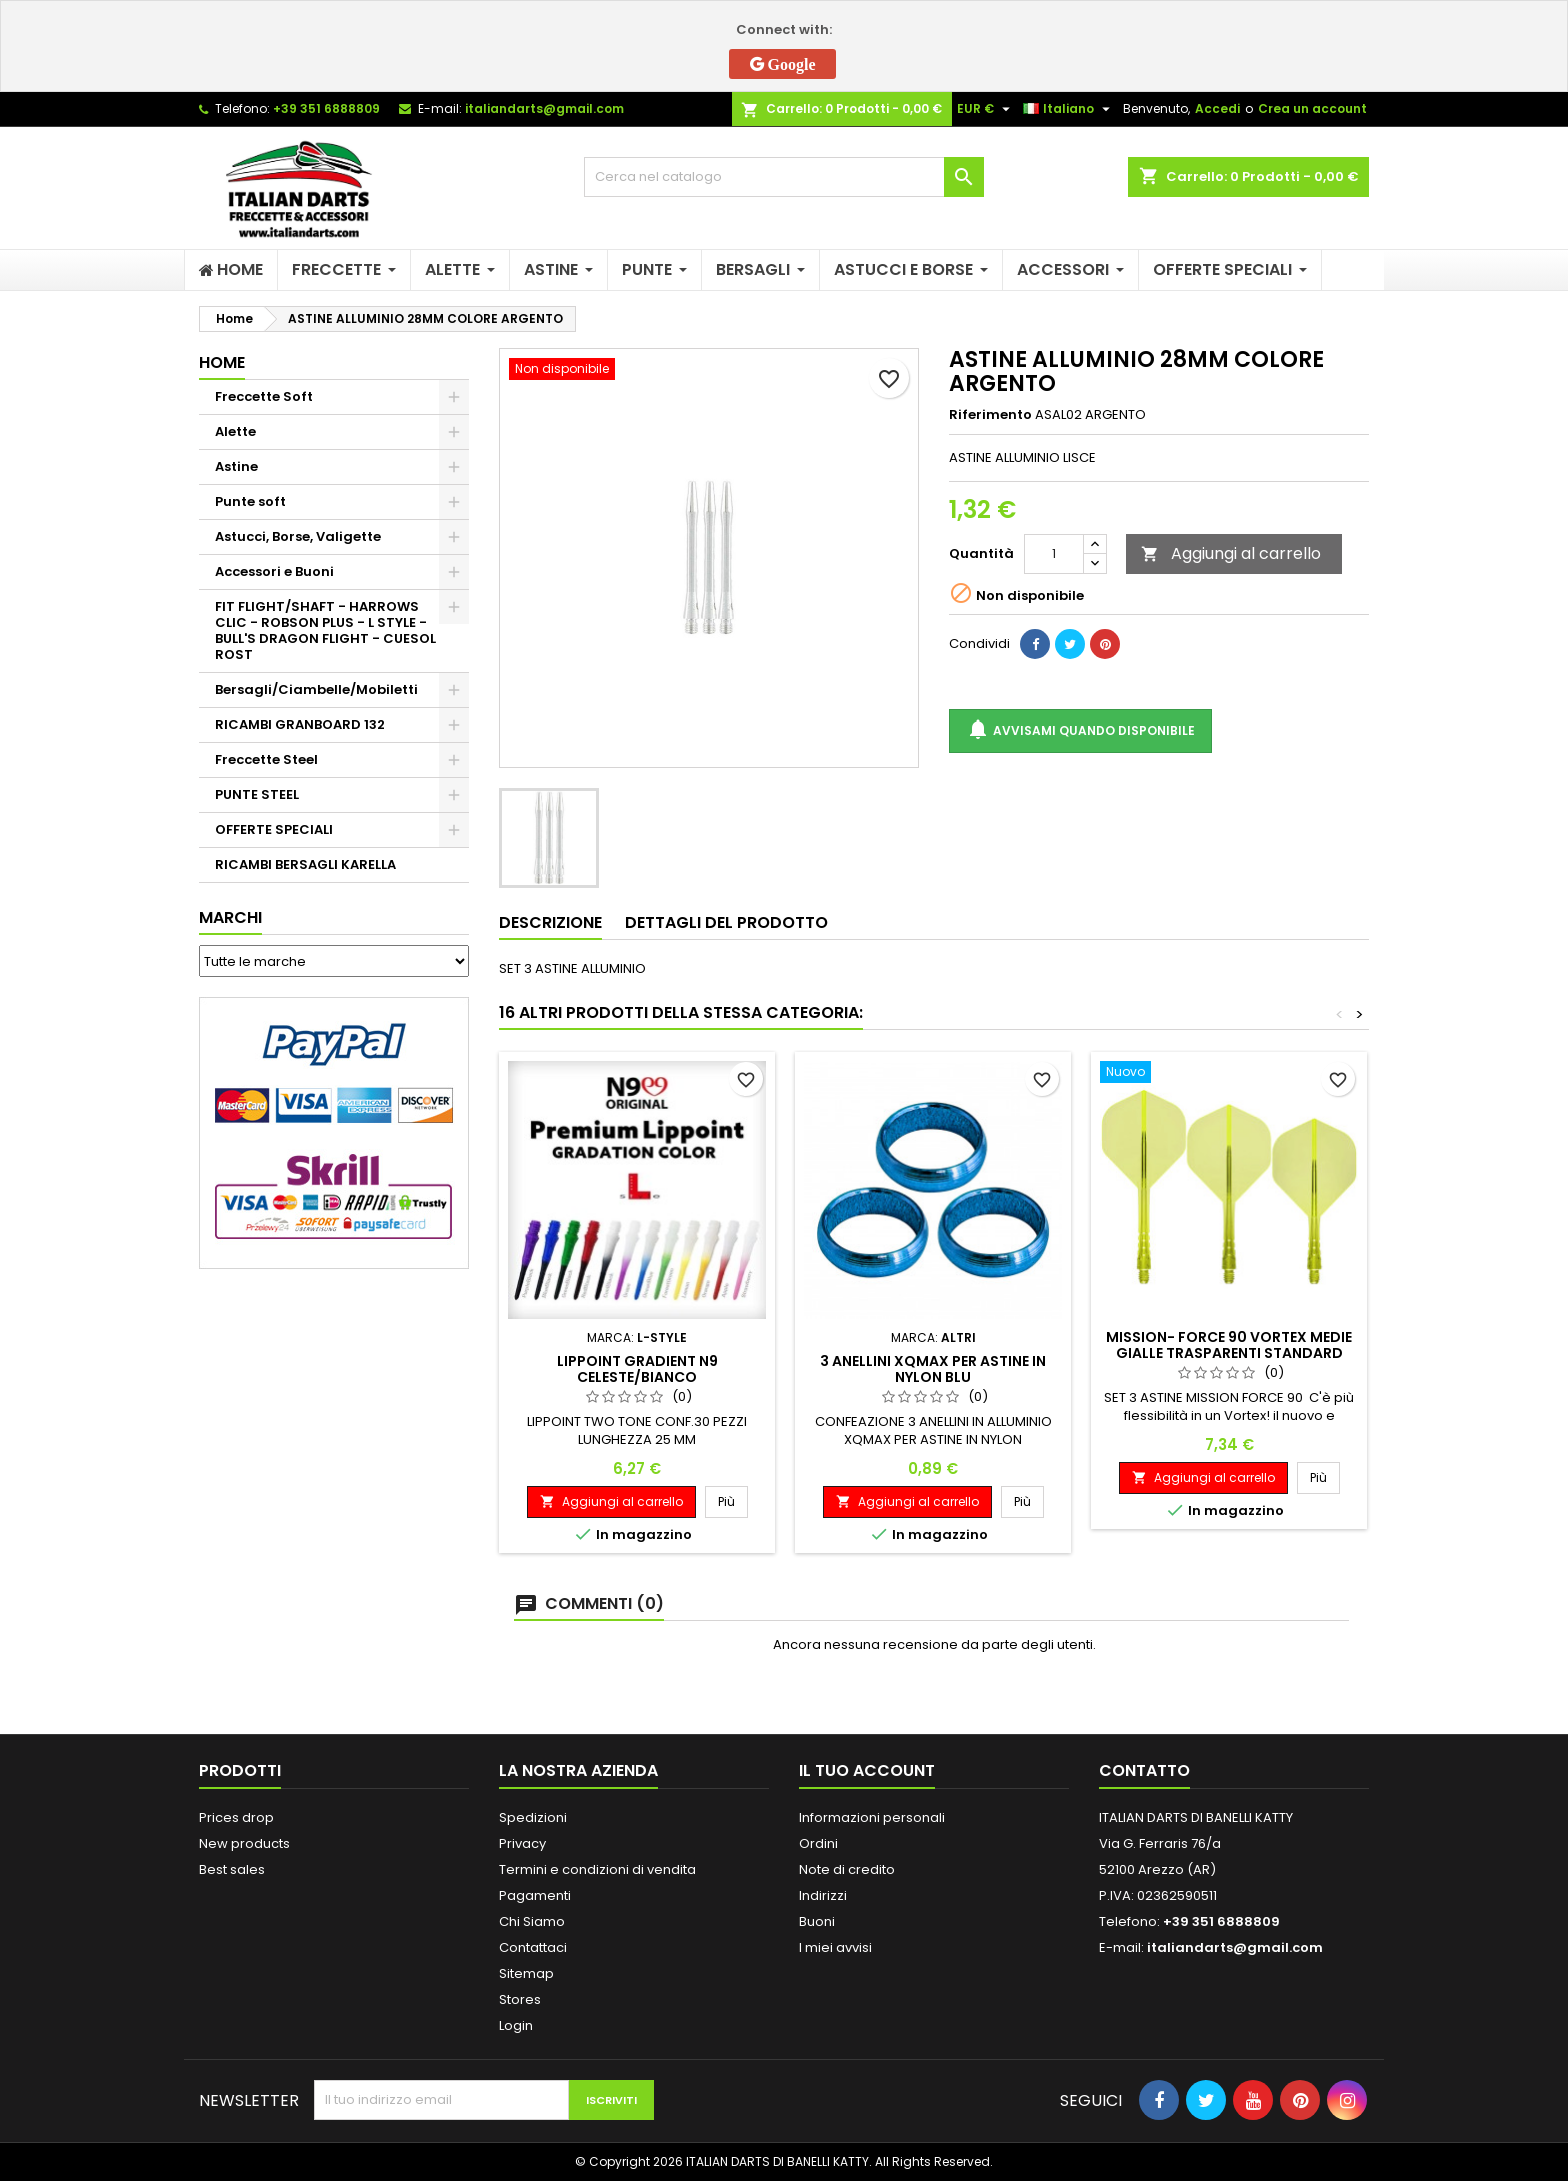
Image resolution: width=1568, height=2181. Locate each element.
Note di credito (847, 1869)
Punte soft (250, 501)
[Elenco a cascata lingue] (1069, 109)
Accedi (1217, 108)
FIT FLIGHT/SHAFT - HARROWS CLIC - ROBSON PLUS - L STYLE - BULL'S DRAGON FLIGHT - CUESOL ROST (325, 630)
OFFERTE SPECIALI (274, 829)
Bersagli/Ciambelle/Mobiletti (316, 689)
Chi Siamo (532, 1921)
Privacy (522, 1843)
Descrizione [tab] (550, 922)
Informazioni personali (872, 1817)
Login (516, 2025)
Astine (236, 466)
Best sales (232, 1869)
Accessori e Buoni (274, 571)
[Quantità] (1054, 554)
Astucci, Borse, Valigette (298, 536)
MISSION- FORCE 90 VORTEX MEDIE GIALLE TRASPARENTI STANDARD (1229, 1345)
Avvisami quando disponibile (1080, 730)
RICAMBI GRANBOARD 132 (300, 724)
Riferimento (990, 415)
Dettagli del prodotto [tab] (726, 922)
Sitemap (526, 1973)
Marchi (230, 917)
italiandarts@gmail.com (544, 108)
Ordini (818, 1843)
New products (244, 1843)
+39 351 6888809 (326, 108)
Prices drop (236, 1817)
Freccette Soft (264, 396)
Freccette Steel (266, 759)
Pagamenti (535, 1895)
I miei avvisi (835, 1947)
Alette (235, 431)
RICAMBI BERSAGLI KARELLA (305, 864)
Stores (520, 1999)
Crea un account (1312, 108)
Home (222, 362)
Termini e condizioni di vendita (597, 1869)
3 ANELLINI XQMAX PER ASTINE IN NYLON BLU (933, 1369)
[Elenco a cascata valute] (986, 109)
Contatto (1144, 1770)
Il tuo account (867, 1770)
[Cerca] (784, 177)
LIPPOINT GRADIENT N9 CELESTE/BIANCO (637, 1369)
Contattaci (533, 1947)
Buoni (817, 1921)
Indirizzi (823, 1895)
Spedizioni (533, 1817)
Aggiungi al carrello (1231, 553)
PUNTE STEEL (257, 794)
